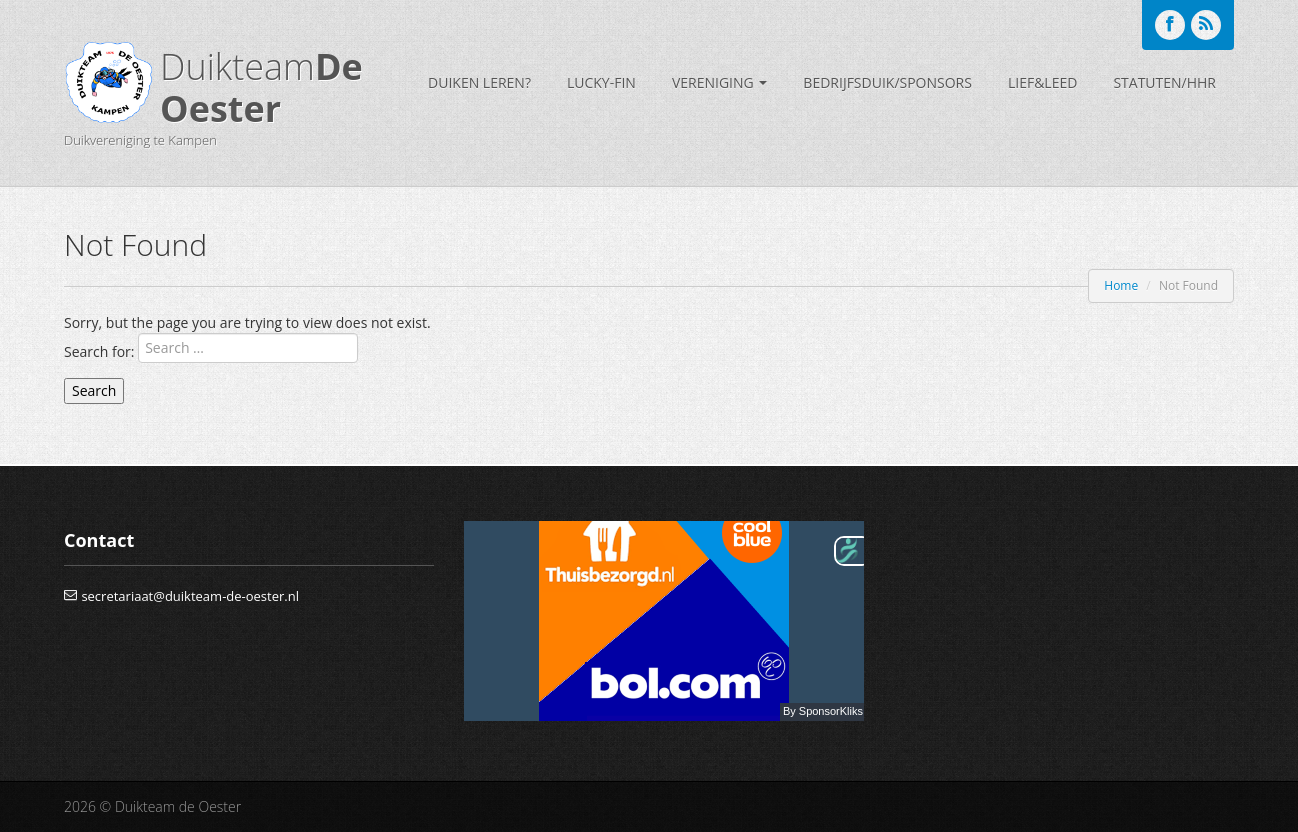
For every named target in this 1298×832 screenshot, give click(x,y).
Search (94, 390)
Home (1121, 285)
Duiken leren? (479, 82)
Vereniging (719, 82)
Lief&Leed (1042, 82)
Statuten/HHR (1164, 82)
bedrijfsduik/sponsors (887, 82)
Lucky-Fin (601, 82)
